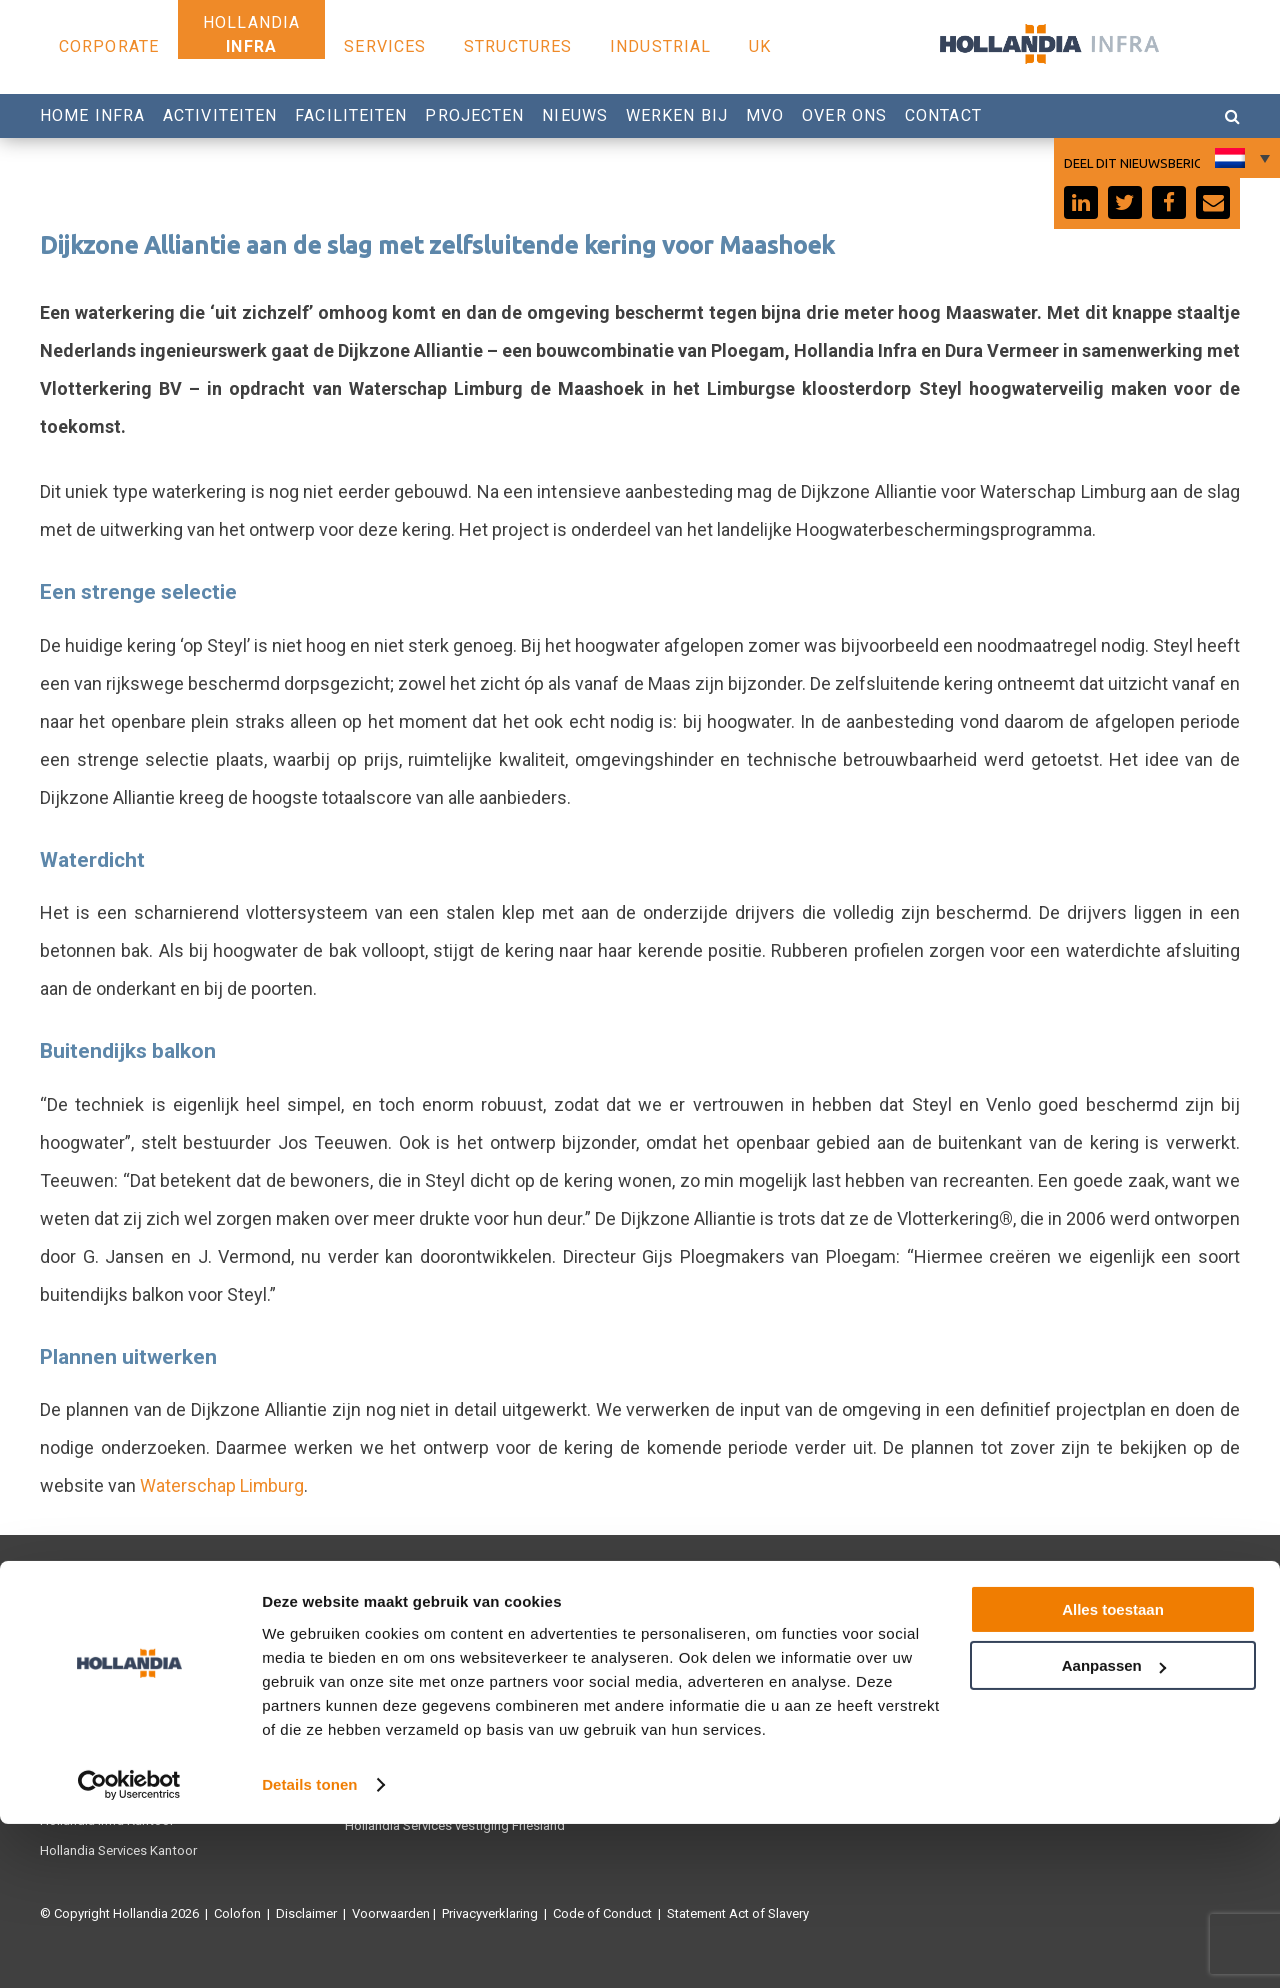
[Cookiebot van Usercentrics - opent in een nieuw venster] (129, 1949)
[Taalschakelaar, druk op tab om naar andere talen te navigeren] (1240, 158)
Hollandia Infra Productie (111, 1635)
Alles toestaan (1113, 1773)
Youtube (979, 1665)
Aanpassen (1114, 1829)
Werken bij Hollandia (709, 1695)
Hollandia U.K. (80, 1695)
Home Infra (92, 115)
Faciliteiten (351, 115)
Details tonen (309, 1948)
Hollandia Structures (403, 1635)
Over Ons (844, 115)
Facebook (984, 1635)
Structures (518, 46)
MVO (765, 115)
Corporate (109, 46)
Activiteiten (220, 115)
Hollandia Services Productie (122, 1665)
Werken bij (677, 115)
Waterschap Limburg (222, 1485)
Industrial (660, 46)
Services (385, 46)
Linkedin (979, 1695)
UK (760, 46)
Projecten (474, 115)
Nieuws (575, 115)
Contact (943, 115)
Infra (251, 46)
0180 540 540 (701, 1665)
